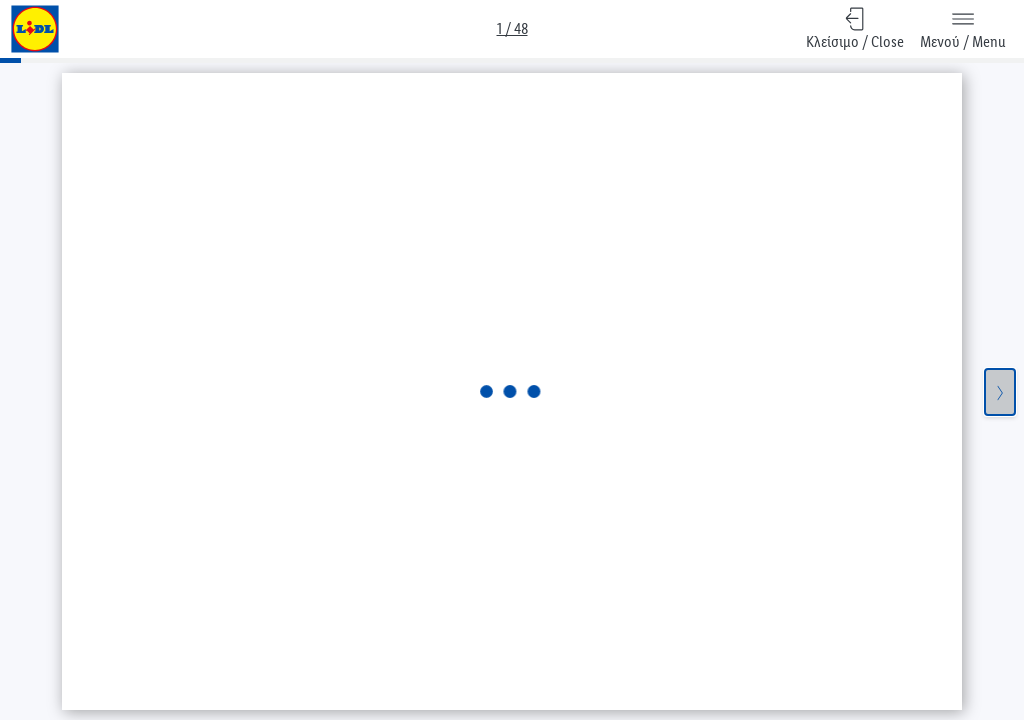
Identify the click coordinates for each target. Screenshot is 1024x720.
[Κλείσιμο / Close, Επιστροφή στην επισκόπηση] (855, 29)
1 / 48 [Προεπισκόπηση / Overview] (512, 28)
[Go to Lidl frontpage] (35, 29)
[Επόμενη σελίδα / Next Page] (1000, 392)
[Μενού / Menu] (963, 29)
